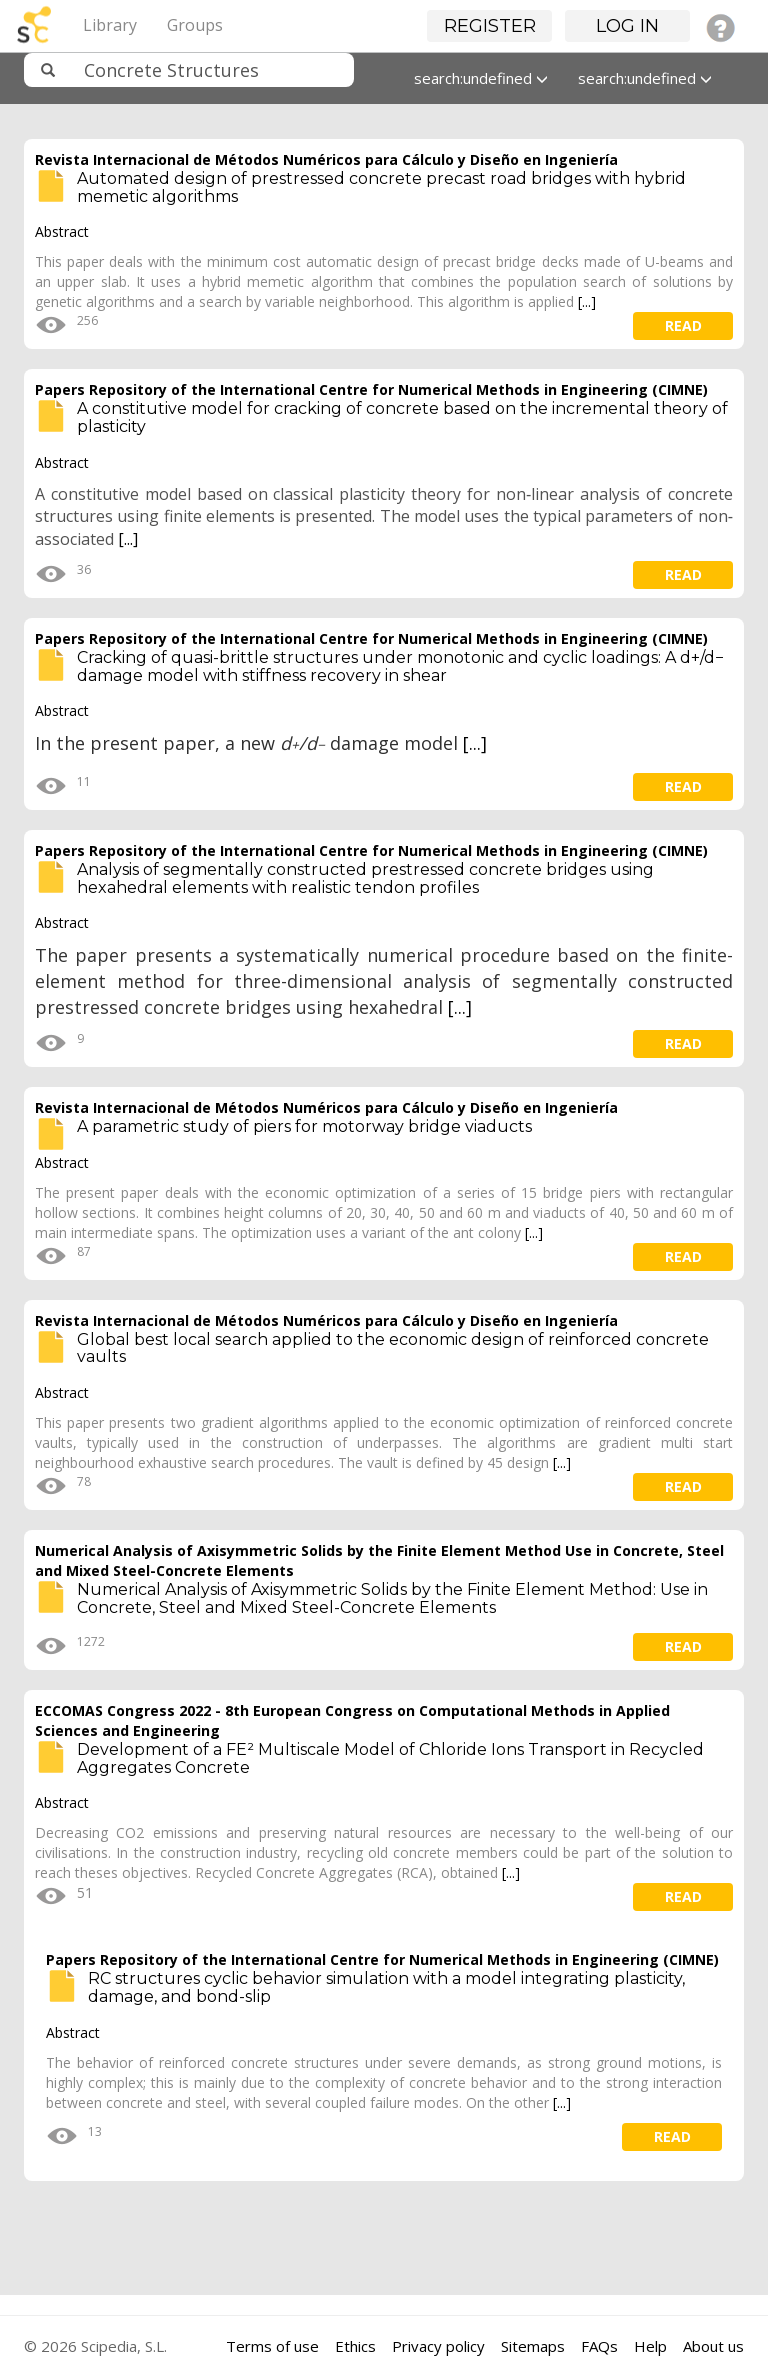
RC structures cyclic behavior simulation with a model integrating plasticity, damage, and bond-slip (386, 1987)
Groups (195, 25)
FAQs (599, 2346)
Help (650, 2346)
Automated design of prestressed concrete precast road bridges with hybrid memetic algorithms (381, 187)
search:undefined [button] (481, 78)
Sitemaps (533, 2346)
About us (713, 2346)
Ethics (355, 2346)
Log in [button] (627, 26)
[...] (587, 301)
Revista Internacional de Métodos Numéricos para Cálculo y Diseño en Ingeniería (326, 159)
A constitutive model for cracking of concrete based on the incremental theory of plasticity (402, 417)
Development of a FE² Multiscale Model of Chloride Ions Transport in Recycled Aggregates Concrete (390, 1758)
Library (110, 25)
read (683, 325)
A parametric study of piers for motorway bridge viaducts (304, 1126)
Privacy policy (438, 2346)
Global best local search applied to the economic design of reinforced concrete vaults (393, 1348)
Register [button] (490, 26)
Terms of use (272, 2346)
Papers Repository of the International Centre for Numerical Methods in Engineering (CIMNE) (371, 389)
